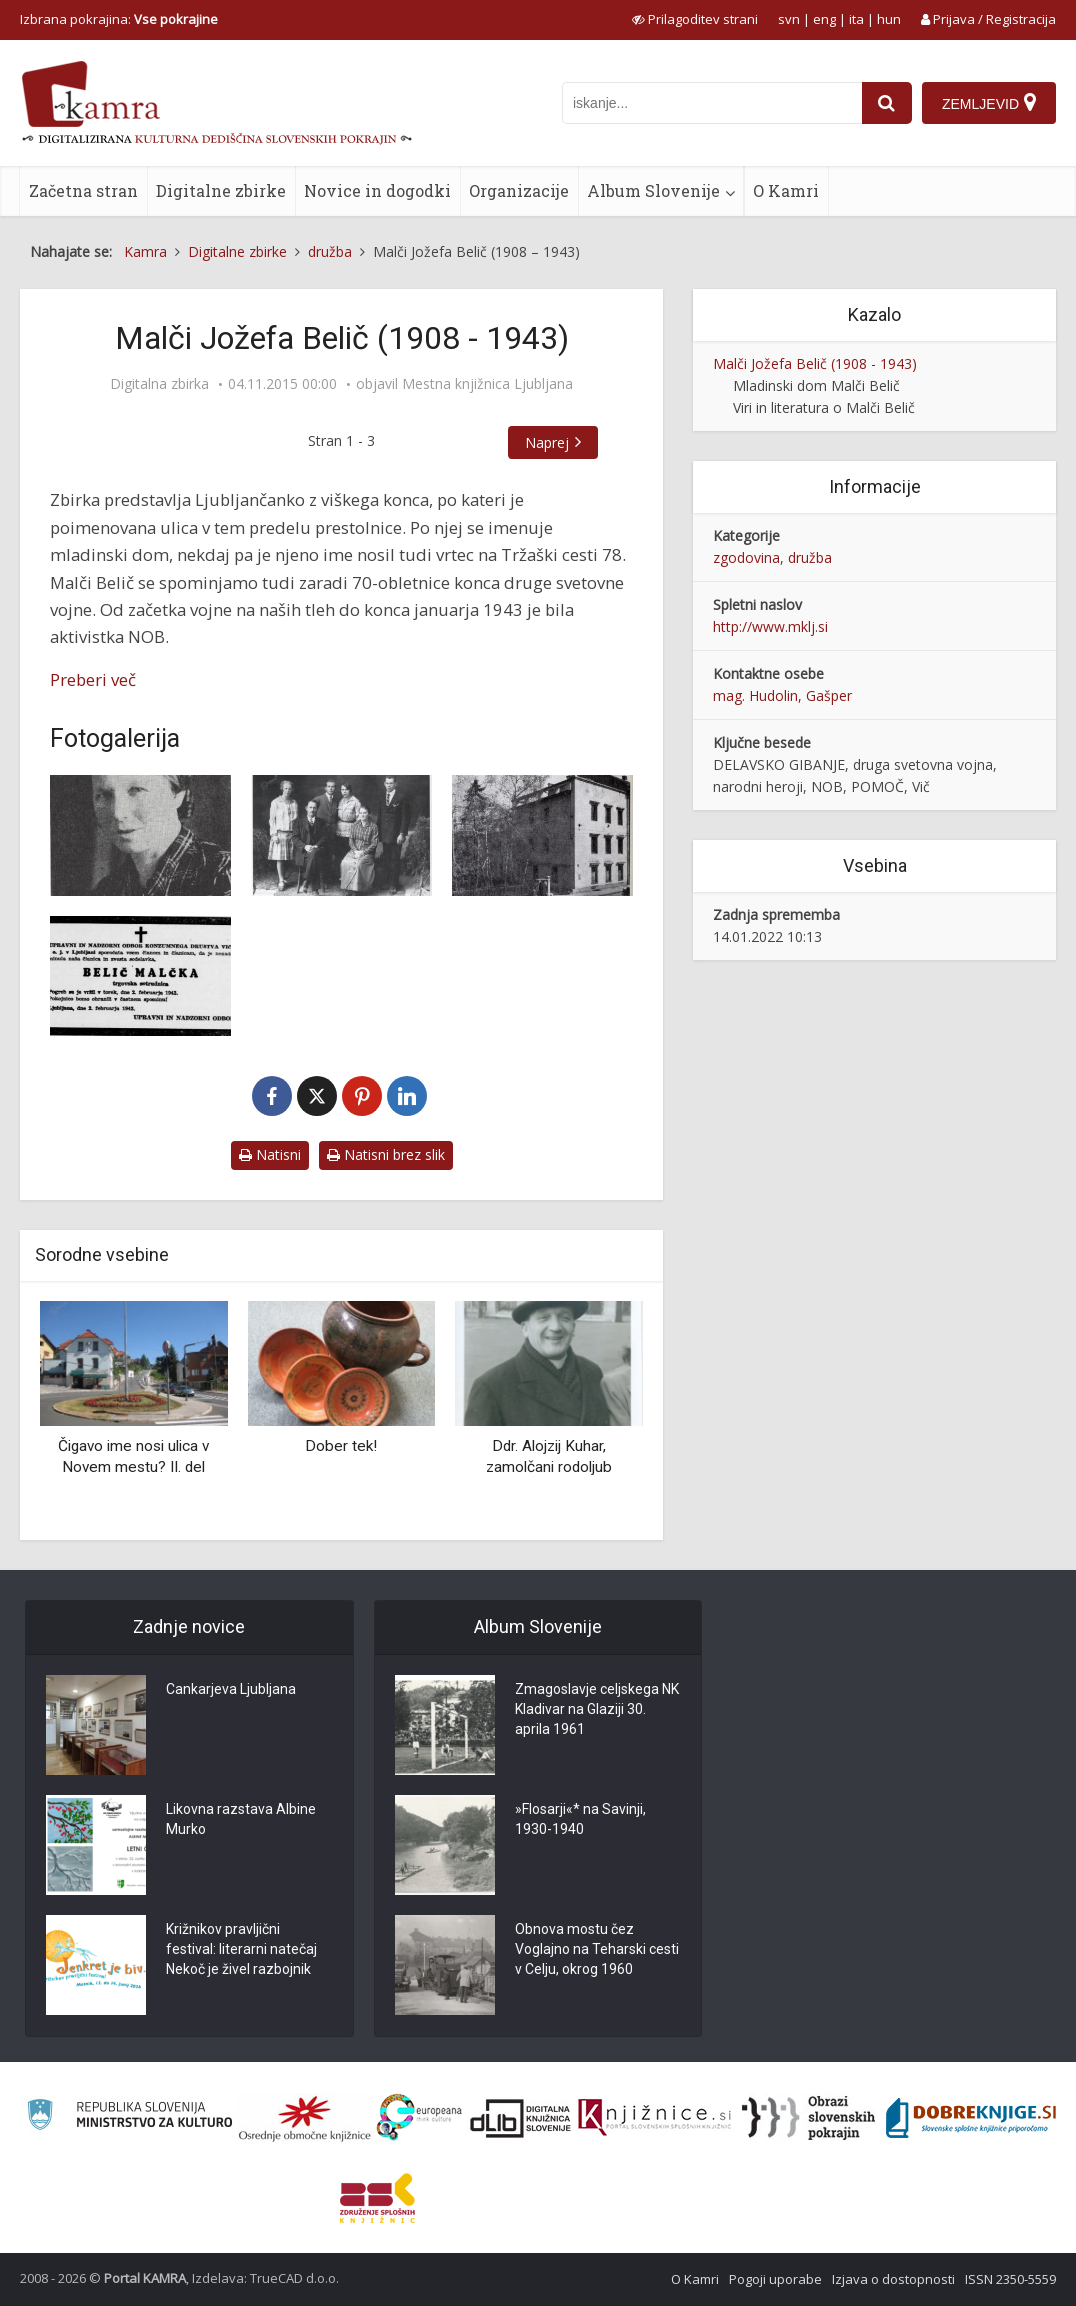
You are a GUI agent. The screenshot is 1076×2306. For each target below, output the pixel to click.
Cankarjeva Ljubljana (231, 1690)
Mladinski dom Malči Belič (816, 385)
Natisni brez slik (386, 1154)
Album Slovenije (653, 190)
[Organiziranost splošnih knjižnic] (305, 2118)
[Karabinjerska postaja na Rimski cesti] (542, 835)
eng (824, 19)
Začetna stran (83, 190)
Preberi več (93, 679)
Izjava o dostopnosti (893, 2279)
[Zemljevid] (989, 103)
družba (810, 557)
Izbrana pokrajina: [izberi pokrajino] (119, 19)
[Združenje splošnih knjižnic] (377, 2198)
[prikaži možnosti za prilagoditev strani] (695, 19)
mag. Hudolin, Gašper (782, 695)
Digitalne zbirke (221, 190)
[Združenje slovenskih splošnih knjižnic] (654, 2118)
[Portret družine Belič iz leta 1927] (341, 835)
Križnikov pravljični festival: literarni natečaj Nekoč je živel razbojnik (241, 1950)
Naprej (547, 442)
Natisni (270, 1154)
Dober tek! (341, 1446)
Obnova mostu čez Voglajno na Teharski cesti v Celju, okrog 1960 (597, 1950)
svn (789, 19)
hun (889, 19)
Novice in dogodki (377, 190)
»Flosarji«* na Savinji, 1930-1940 (580, 1820)
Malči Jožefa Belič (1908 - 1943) (815, 363)
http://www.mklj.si (770, 626)
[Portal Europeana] (419, 2117)
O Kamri (786, 190)
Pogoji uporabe (775, 2279)
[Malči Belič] (140, 835)
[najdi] (887, 103)
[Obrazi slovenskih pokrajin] (808, 2118)
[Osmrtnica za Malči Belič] (140, 976)
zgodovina (746, 557)
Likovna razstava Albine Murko (241, 1820)
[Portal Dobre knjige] (971, 2118)
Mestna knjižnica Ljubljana (487, 384)
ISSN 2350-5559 (1010, 2279)
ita (856, 19)
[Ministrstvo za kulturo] (129, 2117)
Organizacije (519, 190)
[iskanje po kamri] (712, 103)
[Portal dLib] (521, 2118)
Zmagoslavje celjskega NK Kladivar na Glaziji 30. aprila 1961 (597, 1710)
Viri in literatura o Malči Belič (824, 407)
